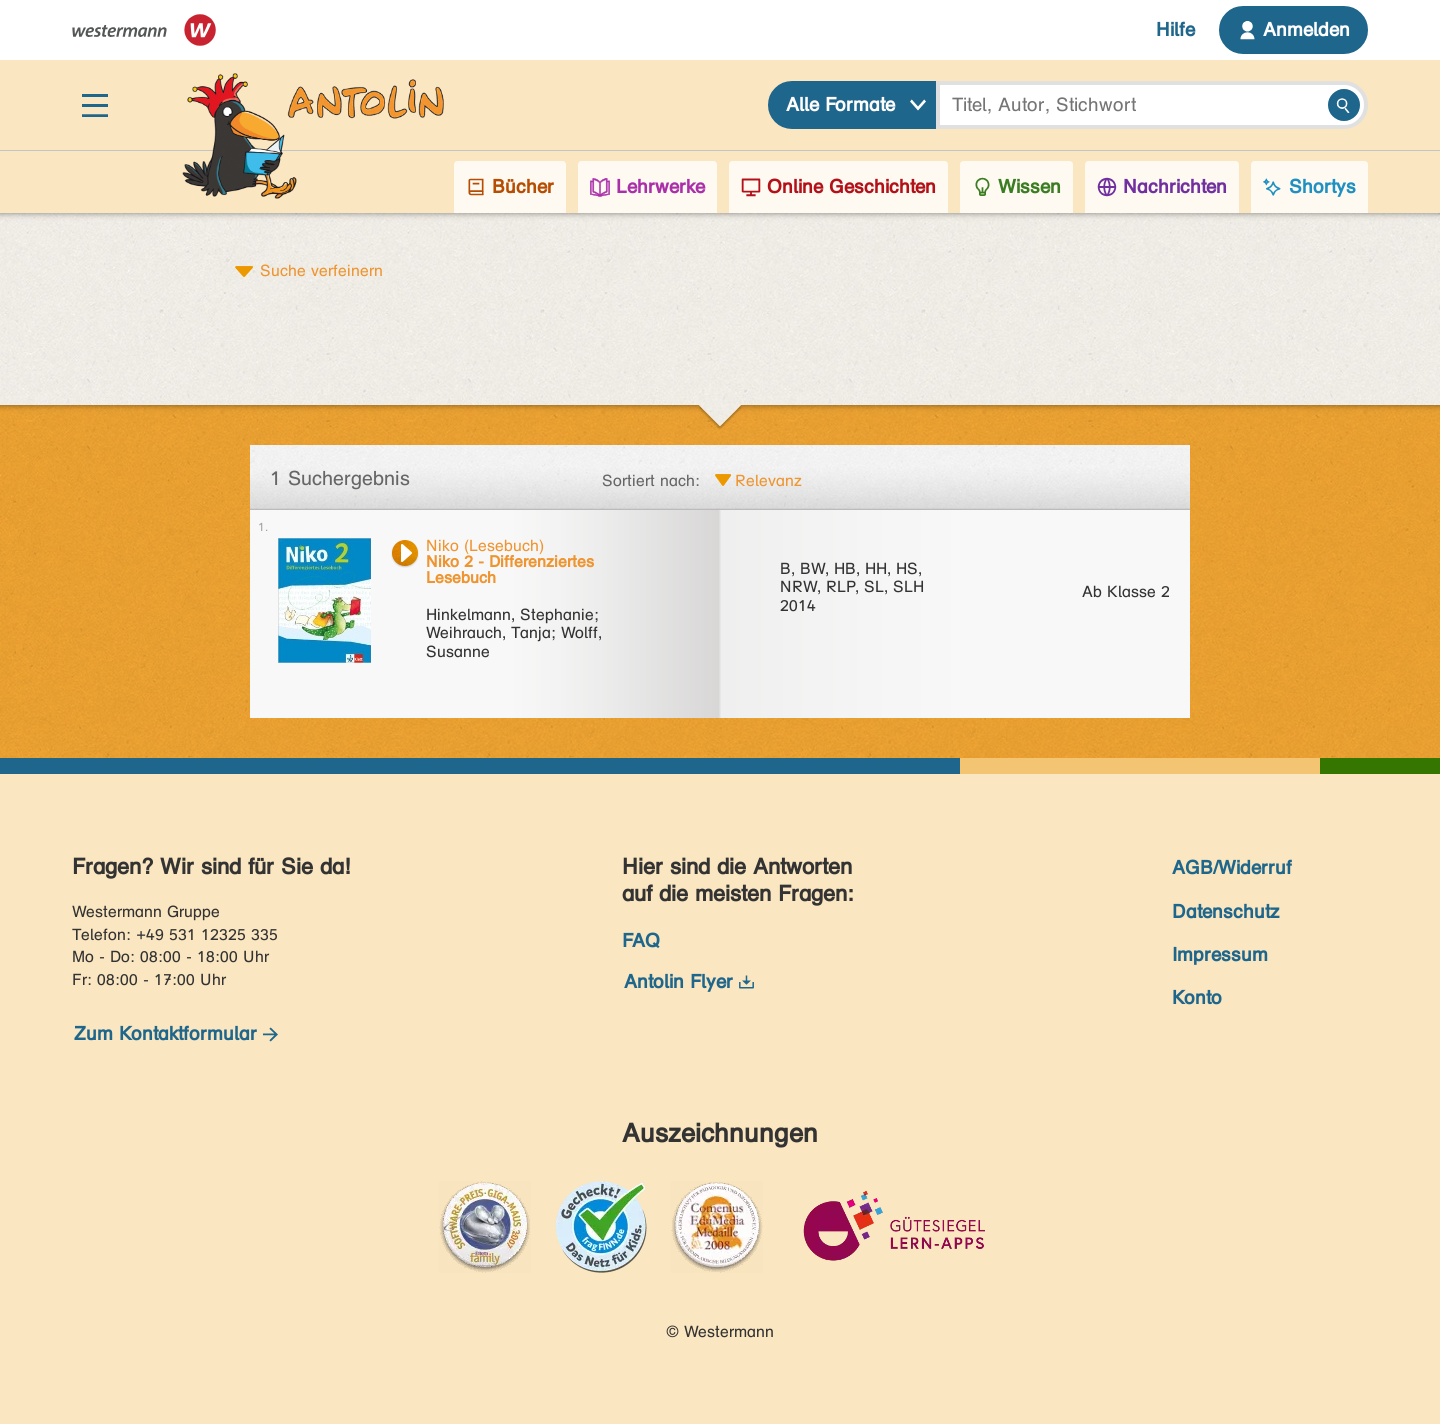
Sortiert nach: (651, 480)
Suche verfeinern (321, 270)
